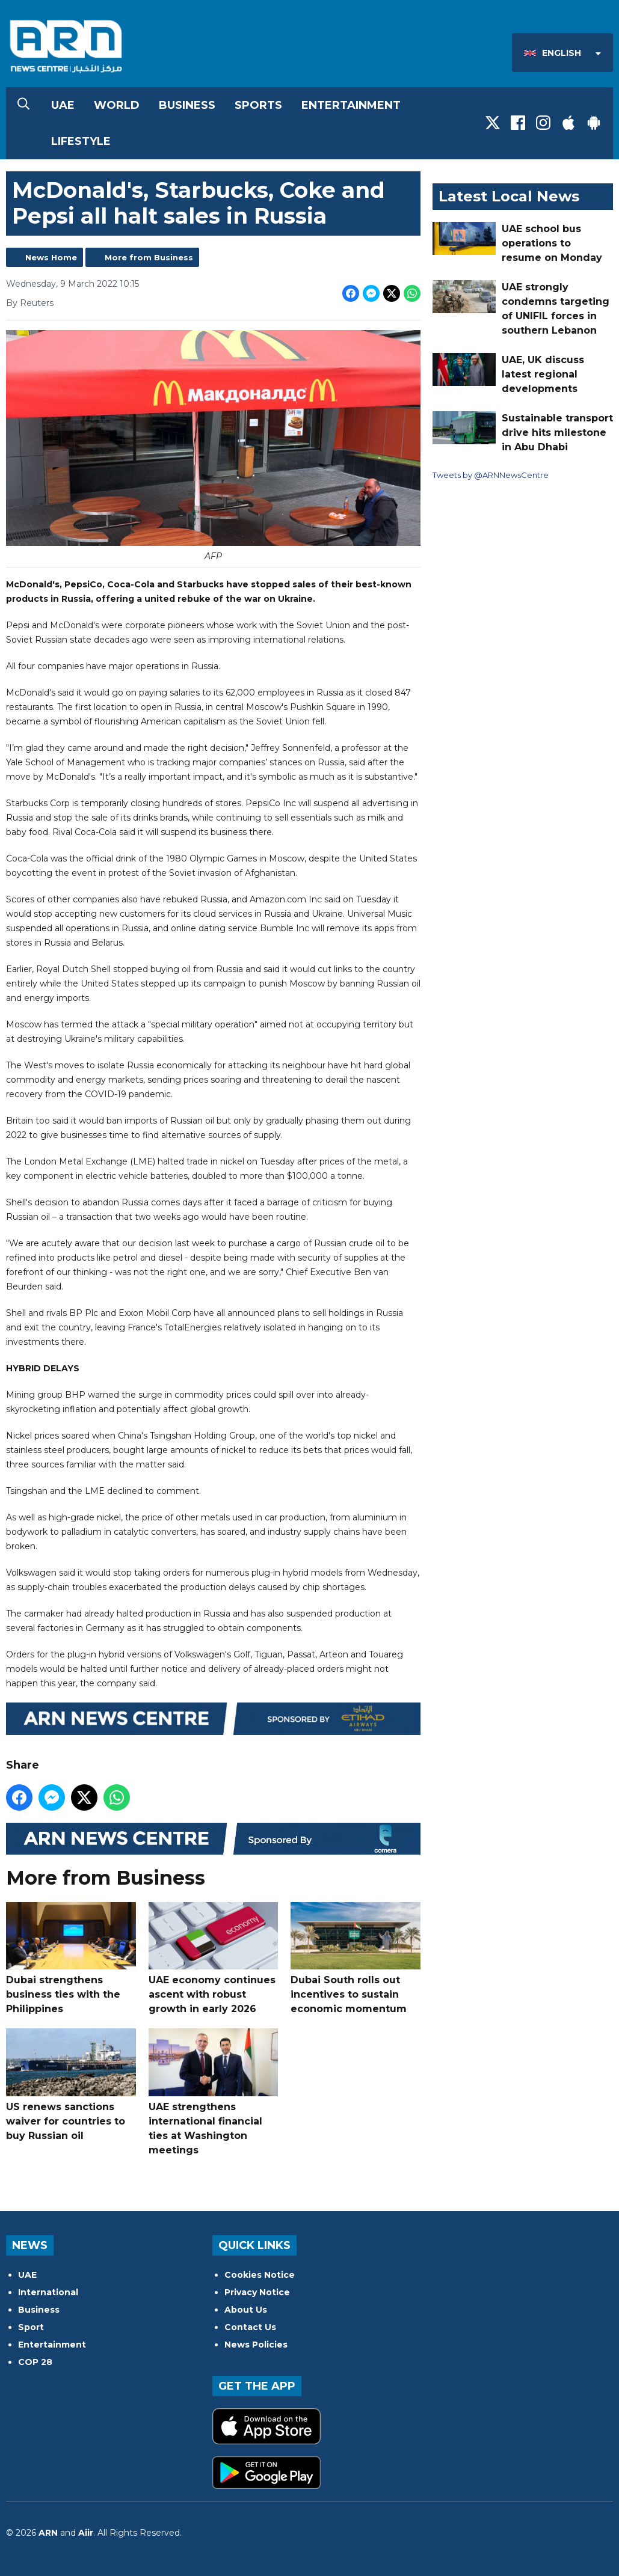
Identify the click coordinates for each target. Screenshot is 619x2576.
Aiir (85, 2532)
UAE (63, 105)
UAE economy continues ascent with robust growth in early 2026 (214, 1958)
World (117, 105)
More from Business (149, 257)
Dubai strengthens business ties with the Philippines (71, 1958)
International (48, 2292)
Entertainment (351, 105)
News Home (51, 257)
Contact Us (250, 2327)
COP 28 (35, 2362)
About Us (245, 2309)
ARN (48, 2532)
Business (187, 105)
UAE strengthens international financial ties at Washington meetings (214, 2091)
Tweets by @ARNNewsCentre (491, 475)
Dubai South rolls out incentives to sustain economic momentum (355, 1958)
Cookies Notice (259, 2274)
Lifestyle (81, 141)
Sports (258, 105)
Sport (31, 2327)
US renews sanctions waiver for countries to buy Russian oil (71, 2084)
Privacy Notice (257, 2292)
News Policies (256, 2344)
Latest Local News (509, 196)
